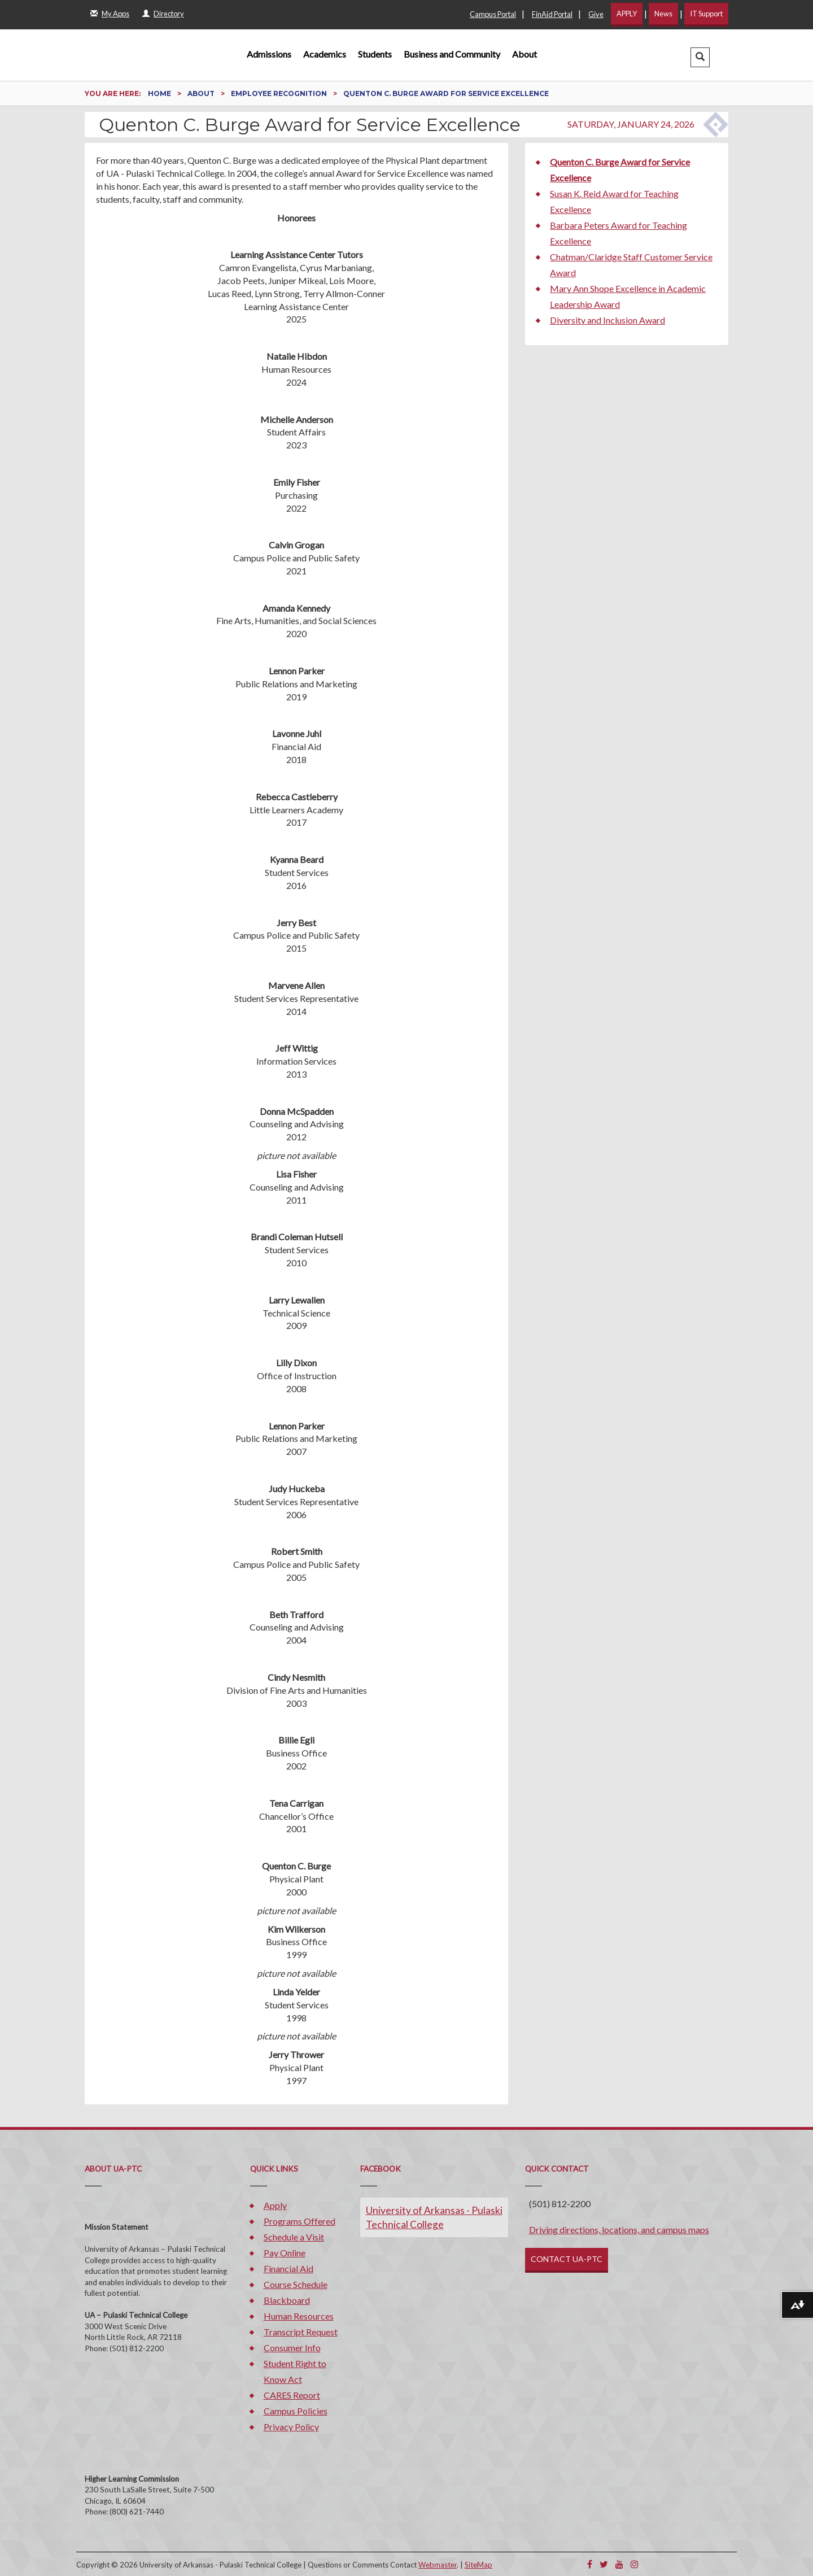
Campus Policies (295, 2410)
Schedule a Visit (294, 2236)
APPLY (627, 13)
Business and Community (452, 54)
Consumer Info (292, 2347)
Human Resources (299, 2316)
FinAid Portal (552, 14)
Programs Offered (299, 2221)
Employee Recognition (280, 93)
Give (596, 14)
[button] (700, 57)
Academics (324, 54)
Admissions (269, 54)
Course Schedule (295, 2284)
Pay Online (284, 2252)
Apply (275, 2205)
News (663, 13)
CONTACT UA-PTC (566, 2259)
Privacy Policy (291, 2426)
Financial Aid (288, 2268)
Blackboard (287, 2300)
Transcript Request (301, 2331)
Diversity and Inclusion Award (607, 320)
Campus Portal (493, 14)
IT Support (706, 13)
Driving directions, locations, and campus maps (619, 2229)
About (524, 54)
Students (375, 54)
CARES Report (292, 2395)
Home (160, 93)
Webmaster (437, 2564)
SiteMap (478, 2564)
